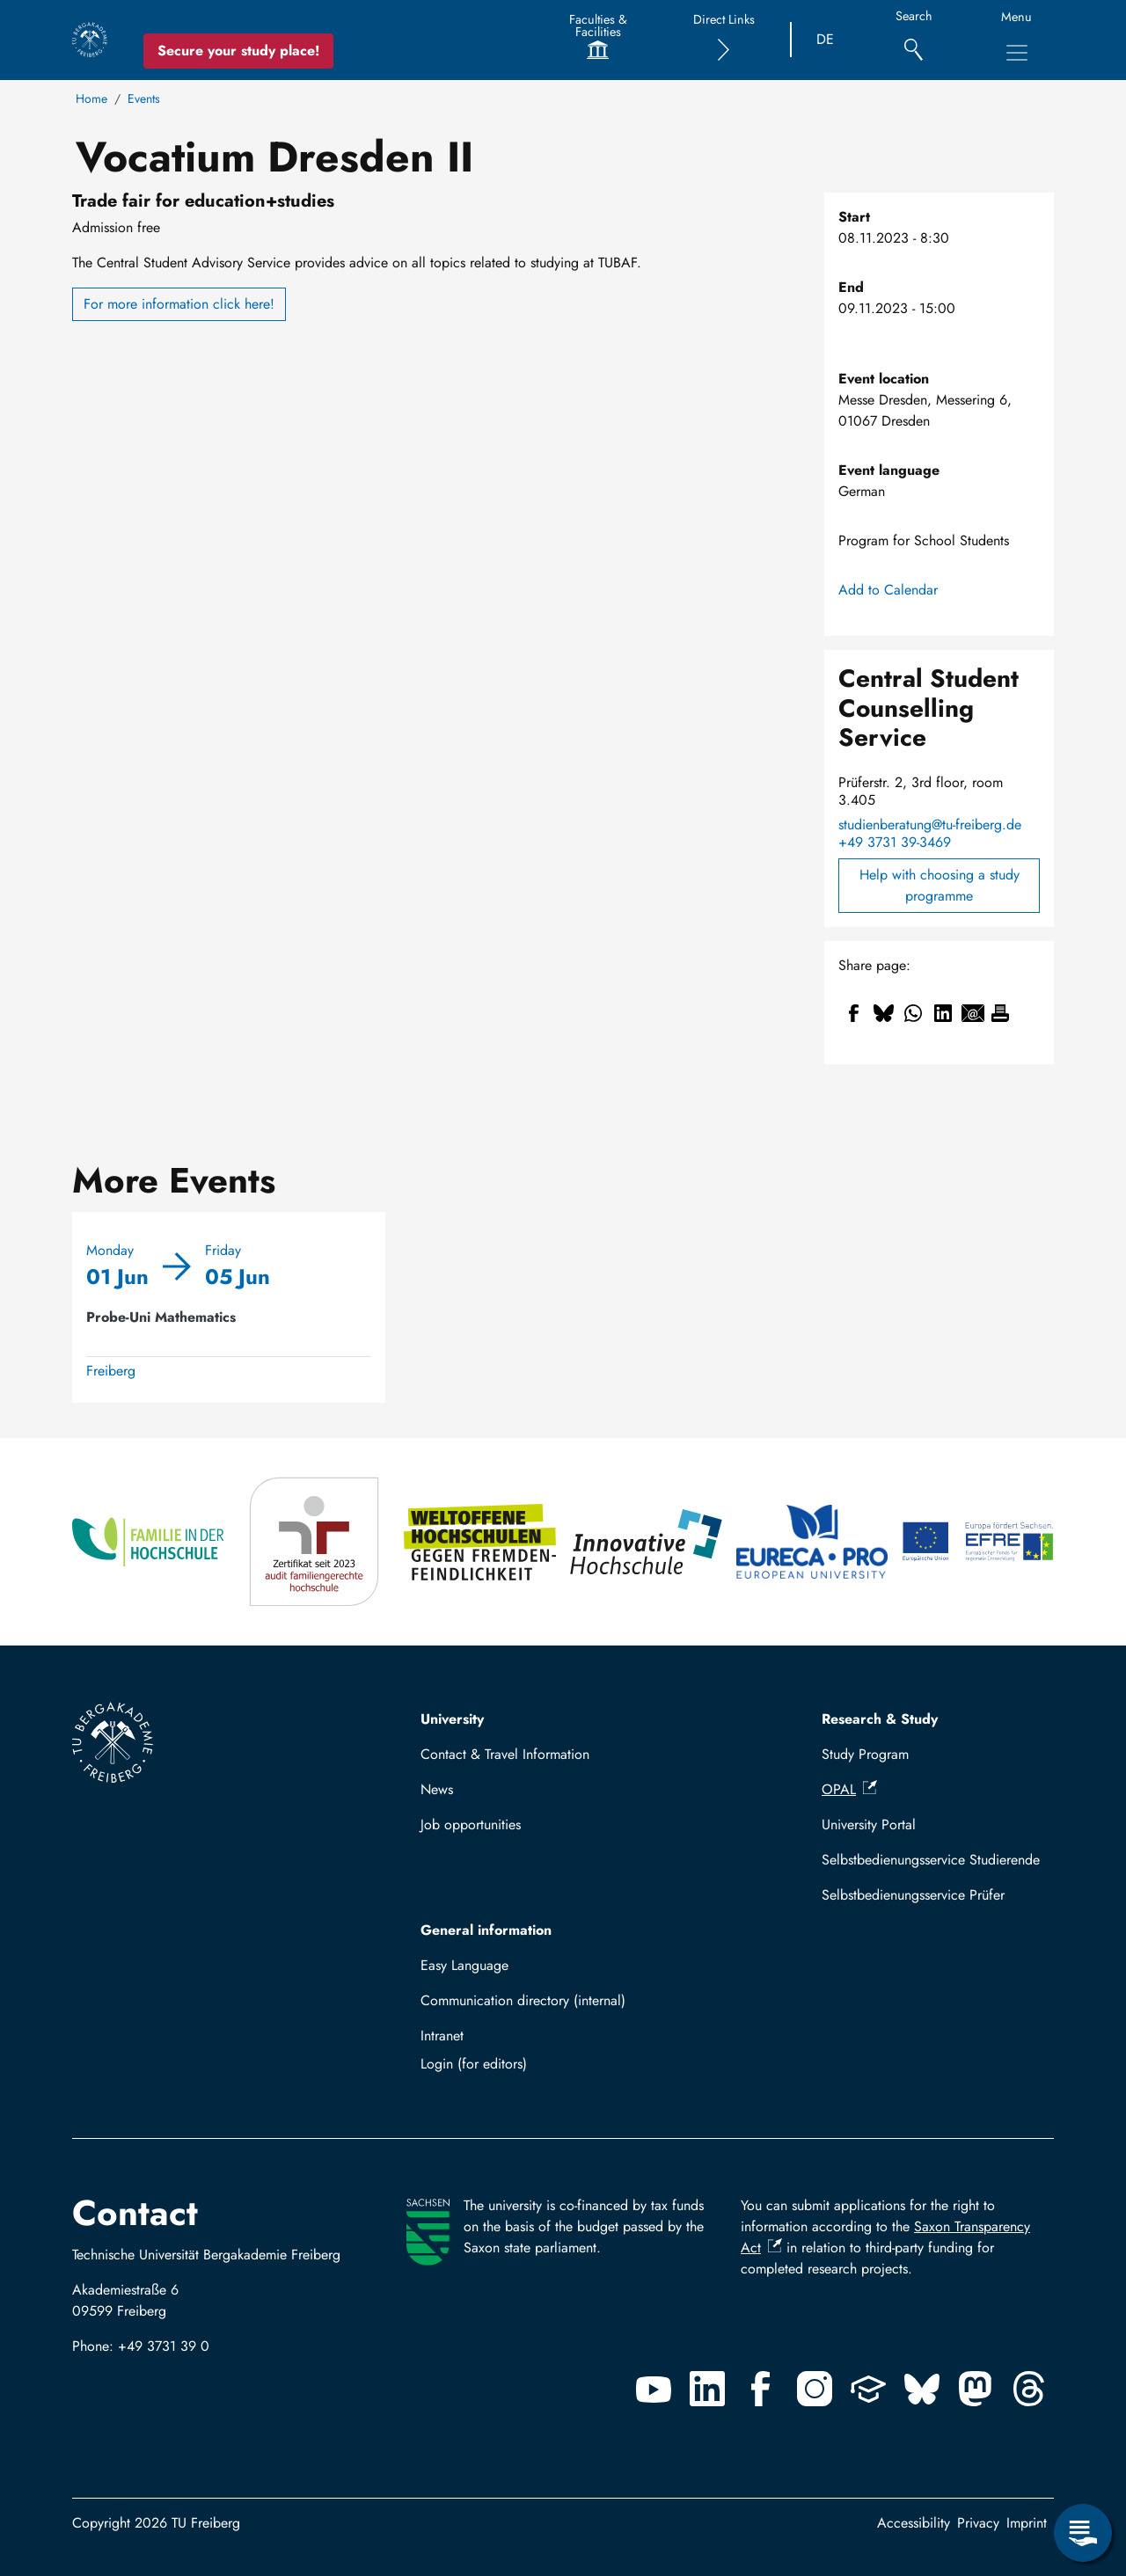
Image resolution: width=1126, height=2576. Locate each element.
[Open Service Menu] (1083, 2533)
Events (144, 98)
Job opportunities (470, 1824)
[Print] (1000, 1013)
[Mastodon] (975, 2388)
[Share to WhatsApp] (913, 1013)
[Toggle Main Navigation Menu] (1017, 52)
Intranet (442, 2035)
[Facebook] (761, 2388)
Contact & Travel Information (504, 1754)
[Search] (913, 40)
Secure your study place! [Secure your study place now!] (238, 50)
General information (486, 1930)
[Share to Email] (972, 1013)
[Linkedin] (707, 2388)
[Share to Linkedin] (943, 1013)
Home (91, 98)
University (452, 1719)
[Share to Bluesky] (883, 1013)
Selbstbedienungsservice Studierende (931, 1860)
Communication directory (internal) (522, 2000)
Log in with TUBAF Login (537, 2064)
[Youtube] (653, 2388)
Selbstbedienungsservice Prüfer (913, 1895)
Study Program (865, 1754)
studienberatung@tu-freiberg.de (929, 825)
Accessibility (913, 2523)
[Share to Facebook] (853, 1013)
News (436, 1789)
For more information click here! (179, 304)
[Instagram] (814, 2388)
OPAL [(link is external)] (849, 1789)
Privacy (978, 2523)
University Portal (869, 1824)
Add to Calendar (888, 590)
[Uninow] (868, 2388)
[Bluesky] (922, 2388)
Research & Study (880, 1719)
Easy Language (464, 1965)
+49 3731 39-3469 (894, 842)
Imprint (1026, 2523)
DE (825, 39)
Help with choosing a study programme (939, 885)
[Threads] (1029, 2388)
